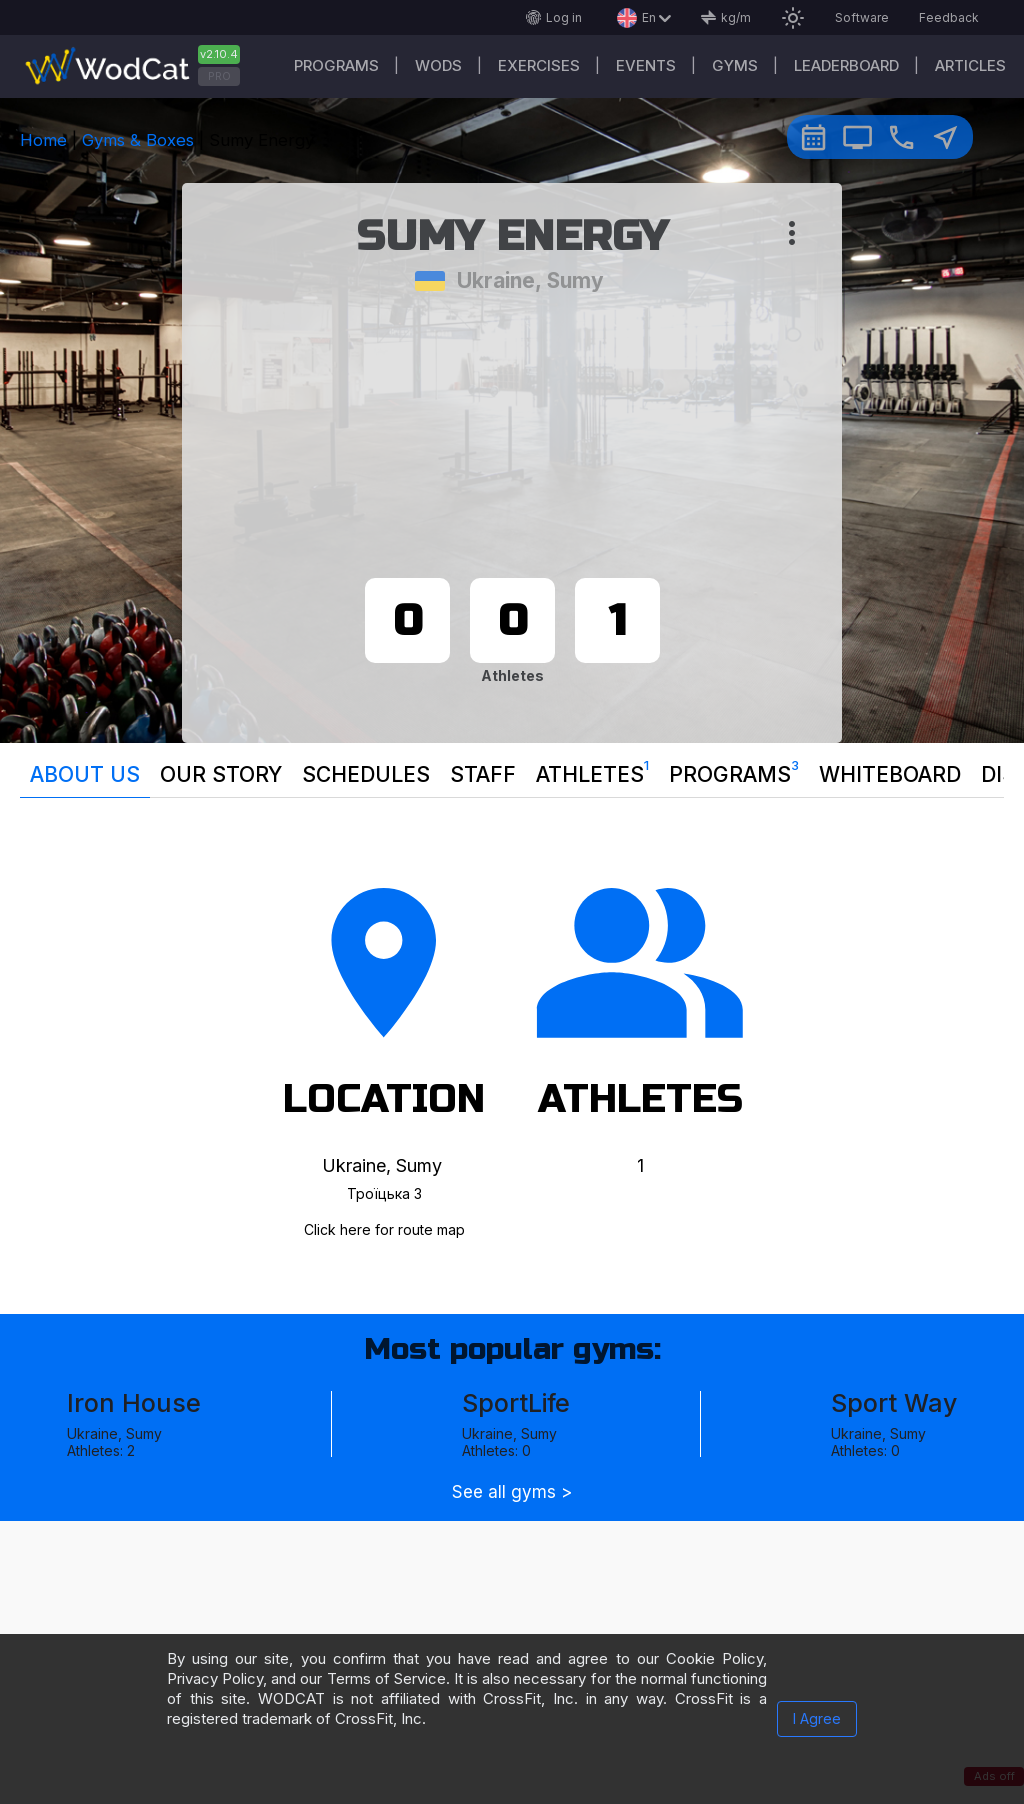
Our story (221, 774)
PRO (219, 76)
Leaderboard (846, 65)
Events (646, 65)
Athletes (592, 770)
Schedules (366, 774)
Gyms (735, 65)
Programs (336, 65)
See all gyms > (512, 1492)
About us (85, 774)
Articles (970, 65)
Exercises (539, 65)
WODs (438, 65)
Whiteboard (890, 774)
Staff (483, 774)
